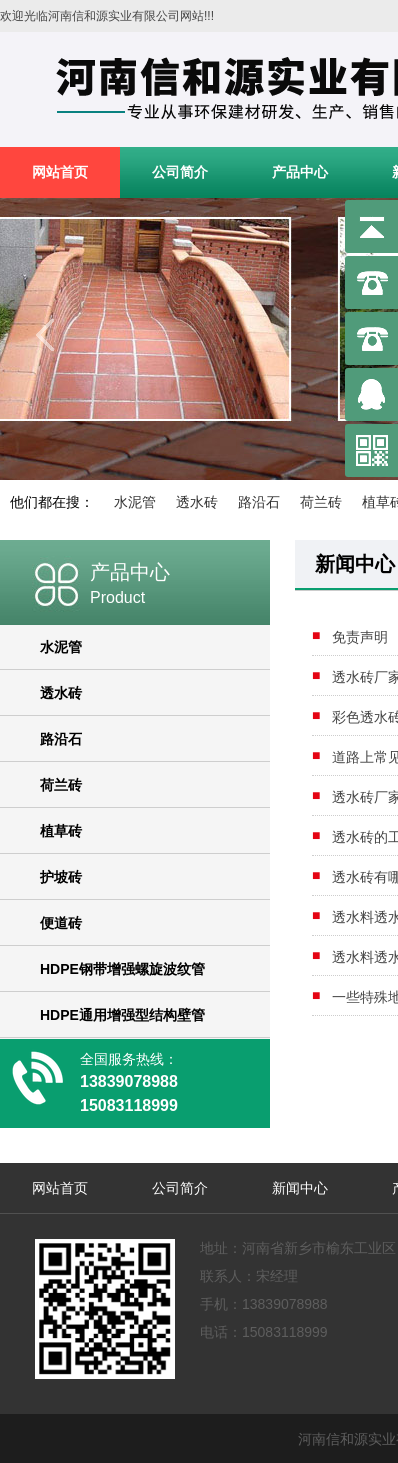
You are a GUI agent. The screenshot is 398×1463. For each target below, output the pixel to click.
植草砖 (61, 831)
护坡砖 (61, 877)
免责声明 (360, 637)
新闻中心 (300, 1188)
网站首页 (60, 172)
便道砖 (61, 923)
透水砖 (197, 502)
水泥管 (135, 502)
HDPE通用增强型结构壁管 (122, 1015)
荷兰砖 (321, 502)
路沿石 (259, 502)
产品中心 (300, 172)
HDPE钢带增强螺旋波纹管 (122, 969)
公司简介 (180, 172)
